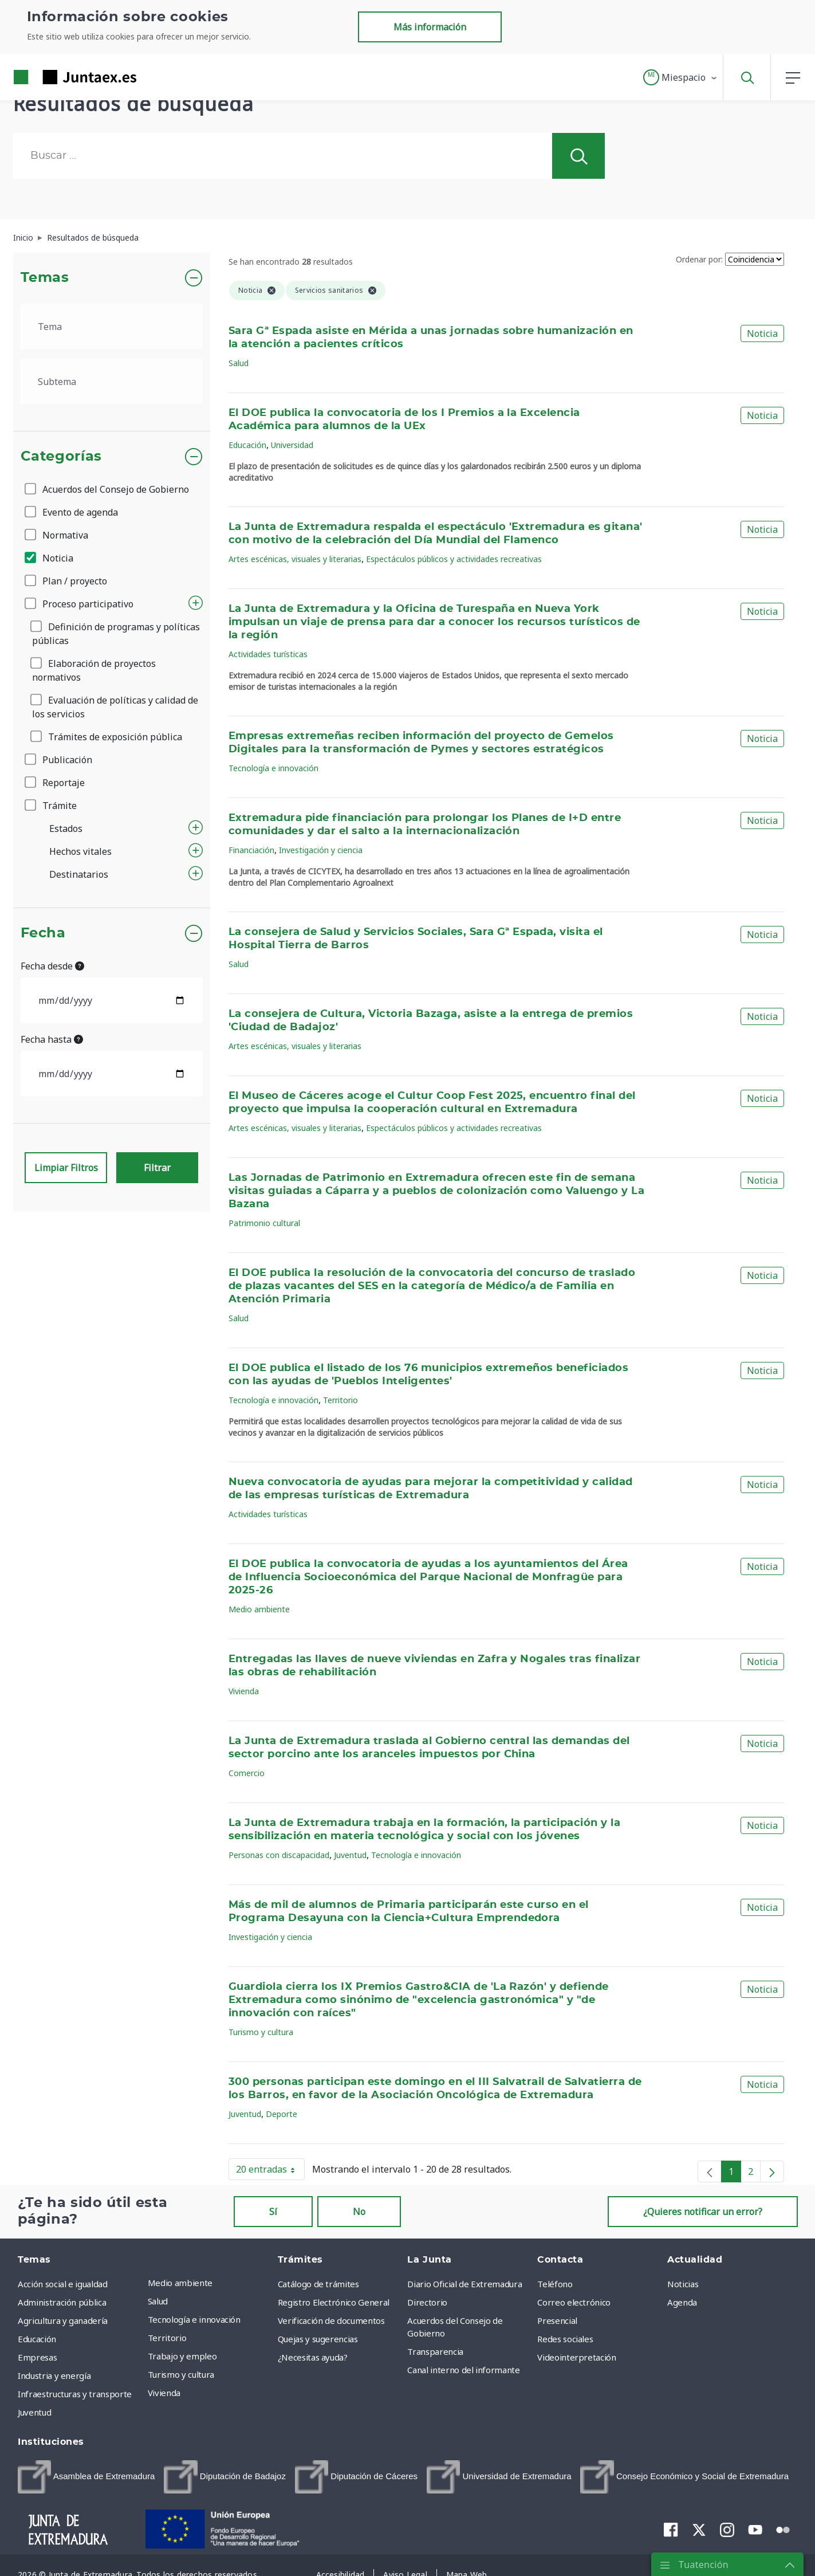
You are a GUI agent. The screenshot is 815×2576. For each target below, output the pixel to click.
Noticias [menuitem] (682, 2284)
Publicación (59, 759)
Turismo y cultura (261, 2032)
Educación (247, 444)
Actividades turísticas (268, 654)
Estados (65, 828)
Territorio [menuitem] (167, 2337)
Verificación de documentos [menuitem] (331, 2320)
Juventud (350, 1854)
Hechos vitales (80, 851)
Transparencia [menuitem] (435, 2351)
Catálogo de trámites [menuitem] (318, 2284)
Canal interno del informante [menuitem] (463, 2369)
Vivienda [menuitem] (164, 2392)
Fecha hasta (52, 1039)
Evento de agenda (72, 512)
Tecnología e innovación (273, 768)
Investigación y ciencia (321, 850)
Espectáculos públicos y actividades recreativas (454, 558)
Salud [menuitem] (158, 2301)
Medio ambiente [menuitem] (180, 2282)
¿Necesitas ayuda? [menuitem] (313, 2357)
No (359, 2211)
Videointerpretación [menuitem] (576, 2357)
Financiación (251, 850)
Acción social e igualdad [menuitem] (63, 2284)
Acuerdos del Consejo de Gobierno (107, 489)
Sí (273, 2211)
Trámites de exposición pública (107, 737)
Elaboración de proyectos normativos (94, 670)
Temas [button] (45, 278)
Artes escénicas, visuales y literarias (295, 558)
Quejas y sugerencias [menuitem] (318, 2339)
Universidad (292, 444)
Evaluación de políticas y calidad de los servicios (115, 707)
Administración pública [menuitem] (62, 2302)
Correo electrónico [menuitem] (574, 2302)
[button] (681, 77)
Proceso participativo (79, 604)
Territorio (340, 1400)
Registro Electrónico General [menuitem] (333, 2302)
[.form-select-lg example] (112, 327)
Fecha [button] (43, 933)
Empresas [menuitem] (37, 2357)
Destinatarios (78, 874)
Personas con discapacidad (279, 1854)
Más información (429, 27)
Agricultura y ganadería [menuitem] (63, 2320)
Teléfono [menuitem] (554, 2284)
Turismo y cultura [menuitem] (181, 2374)
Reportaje (55, 782)
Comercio (247, 1773)
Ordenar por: (699, 259)
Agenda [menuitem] (682, 2302)
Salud (239, 363)
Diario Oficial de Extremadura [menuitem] (464, 2284)
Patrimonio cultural (264, 1223)
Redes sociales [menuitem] (565, 2339)
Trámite (51, 805)
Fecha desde (52, 966)
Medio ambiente (259, 1609)
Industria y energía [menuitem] (54, 2375)
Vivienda (244, 1691)
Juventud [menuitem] (34, 2412)
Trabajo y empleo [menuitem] (182, 2356)
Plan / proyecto (66, 581)
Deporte (281, 2113)
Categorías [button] (62, 457)
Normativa (57, 535)
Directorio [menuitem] (427, 2302)
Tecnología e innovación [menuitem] (194, 2319)
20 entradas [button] (270, 2171)
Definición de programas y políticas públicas (116, 634)
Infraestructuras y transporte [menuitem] (75, 2394)
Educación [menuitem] (37, 2339)
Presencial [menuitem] (557, 2320)
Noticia (49, 558)
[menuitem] (86, 2476)
